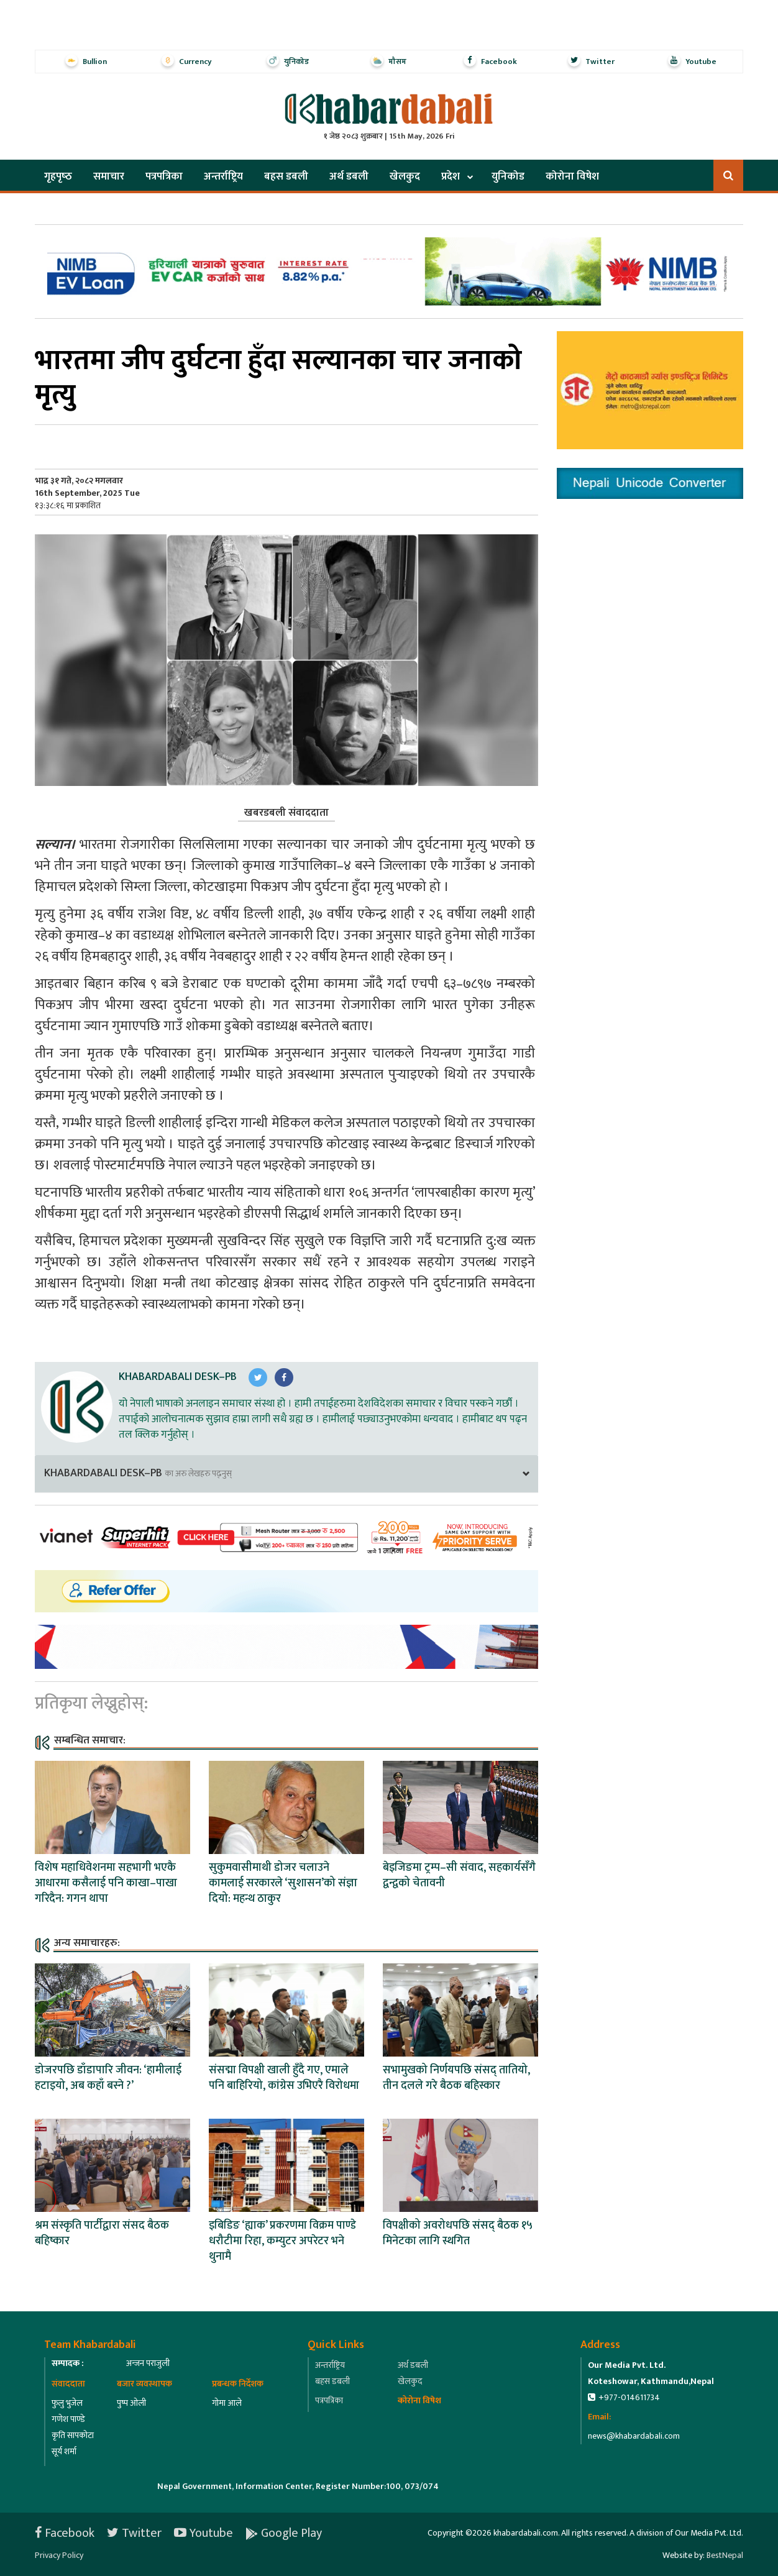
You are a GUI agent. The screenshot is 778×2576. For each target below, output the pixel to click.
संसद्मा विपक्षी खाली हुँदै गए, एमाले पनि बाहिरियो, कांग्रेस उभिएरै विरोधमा (284, 2078)
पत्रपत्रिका (164, 176)
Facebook (64, 2533)
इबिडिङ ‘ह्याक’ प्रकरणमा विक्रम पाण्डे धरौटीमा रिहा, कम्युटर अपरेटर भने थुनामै (282, 2241)
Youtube (203, 2533)
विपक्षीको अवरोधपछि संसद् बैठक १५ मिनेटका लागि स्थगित (458, 2233)
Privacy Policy (59, 2555)
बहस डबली (286, 176)
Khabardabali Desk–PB (178, 1377)
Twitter (134, 2533)
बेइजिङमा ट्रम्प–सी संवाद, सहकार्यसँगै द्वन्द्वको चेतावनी (459, 1875)
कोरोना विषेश (572, 176)
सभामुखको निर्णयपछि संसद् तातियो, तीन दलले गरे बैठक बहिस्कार (456, 2078)
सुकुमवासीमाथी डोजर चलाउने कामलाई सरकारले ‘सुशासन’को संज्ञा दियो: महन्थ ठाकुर (283, 1883)
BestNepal (725, 2555)
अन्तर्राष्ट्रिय (223, 176)
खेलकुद (405, 176)
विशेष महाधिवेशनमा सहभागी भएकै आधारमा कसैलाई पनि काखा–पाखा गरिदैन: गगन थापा (106, 1883)
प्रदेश (450, 176)
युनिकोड (508, 176)
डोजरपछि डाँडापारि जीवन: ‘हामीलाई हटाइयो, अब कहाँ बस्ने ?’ (108, 2078)
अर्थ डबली (348, 176)
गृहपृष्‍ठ (58, 176)
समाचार (108, 176)
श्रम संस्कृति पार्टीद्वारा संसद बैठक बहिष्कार (102, 2233)
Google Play (283, 2533)
